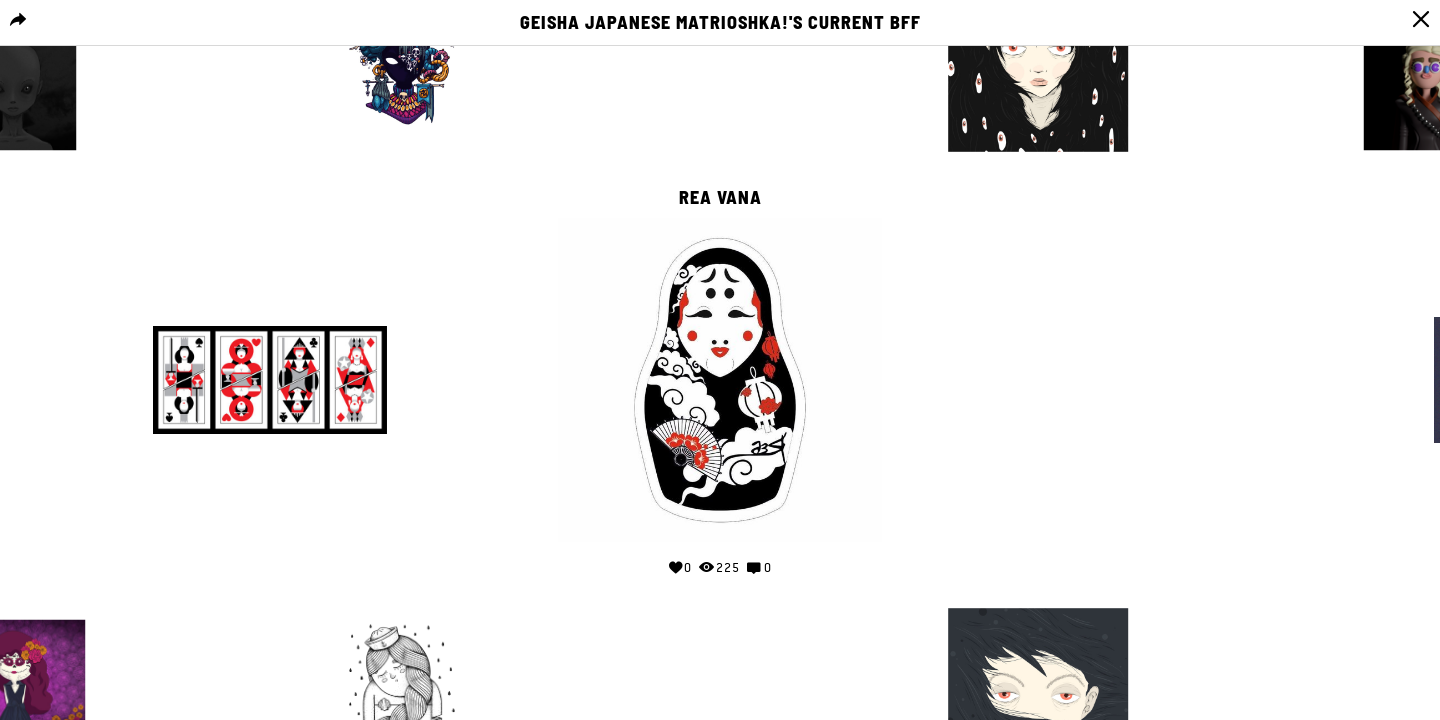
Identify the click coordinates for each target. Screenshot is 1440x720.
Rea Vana (720, 198)
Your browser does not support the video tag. (1170, 376)
